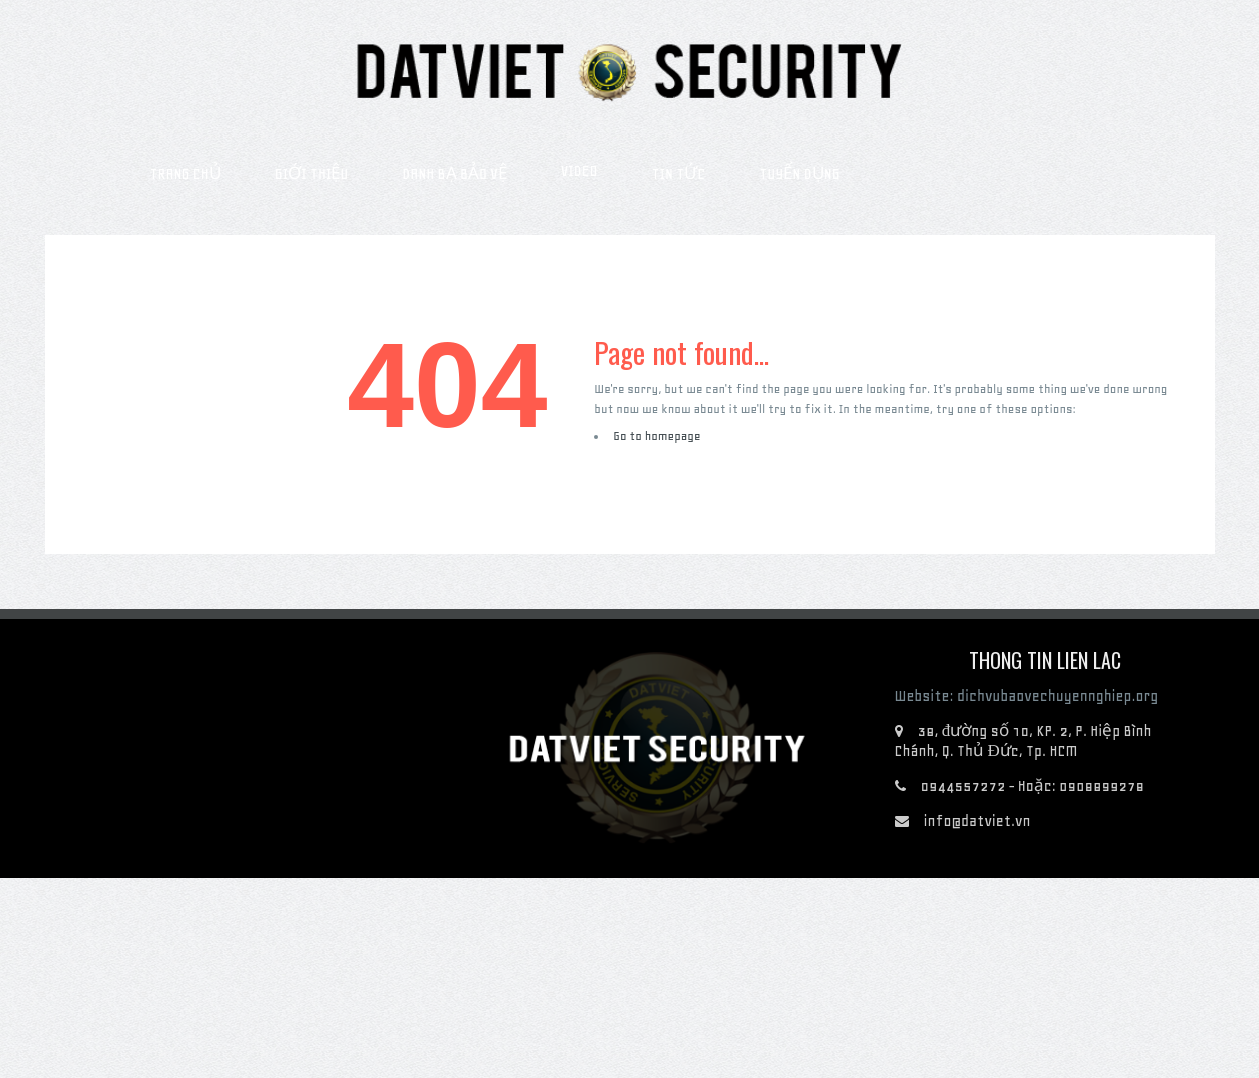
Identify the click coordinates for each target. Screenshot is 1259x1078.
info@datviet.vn (977, 821)
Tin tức (679, 174)
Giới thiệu (311, 174)
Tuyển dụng (799, 174)
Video (579, 171)
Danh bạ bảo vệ (454, 174)
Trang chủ (185, 174)
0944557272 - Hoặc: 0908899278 (1033, 786)
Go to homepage (656, 436)
